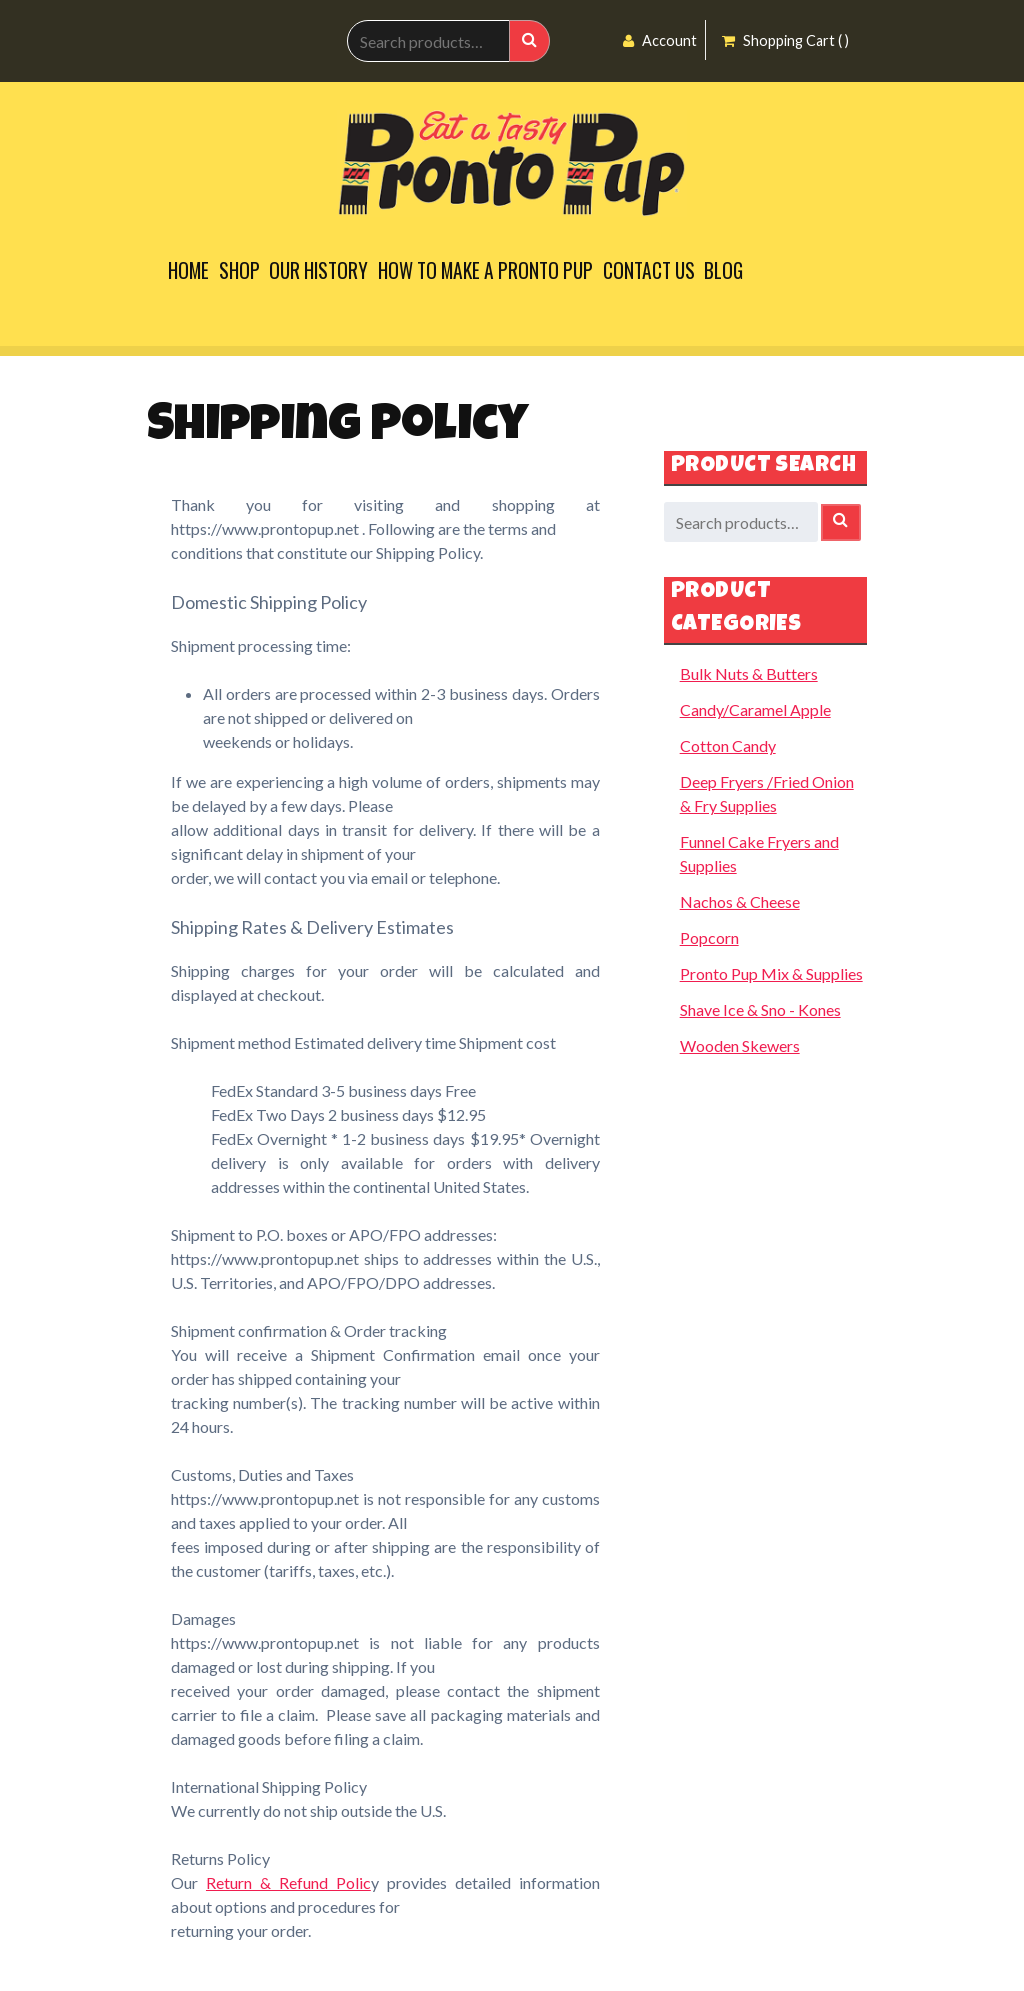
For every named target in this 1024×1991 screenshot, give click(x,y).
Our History (318, 270)
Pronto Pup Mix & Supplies (771, 973)
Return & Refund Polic (288, 1882)
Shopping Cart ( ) (785, 40)
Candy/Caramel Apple (755, 709)
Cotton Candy (728, 745)
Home (188, 270)
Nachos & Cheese (740, 901)
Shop (239, 270)
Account (660, 40)
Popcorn (709, 937)
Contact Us (649, 270)
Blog (723, 270)
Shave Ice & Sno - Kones (760, 1009)
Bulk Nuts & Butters (749, 673)
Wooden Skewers (740, 1045)
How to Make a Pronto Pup (485, 270)
